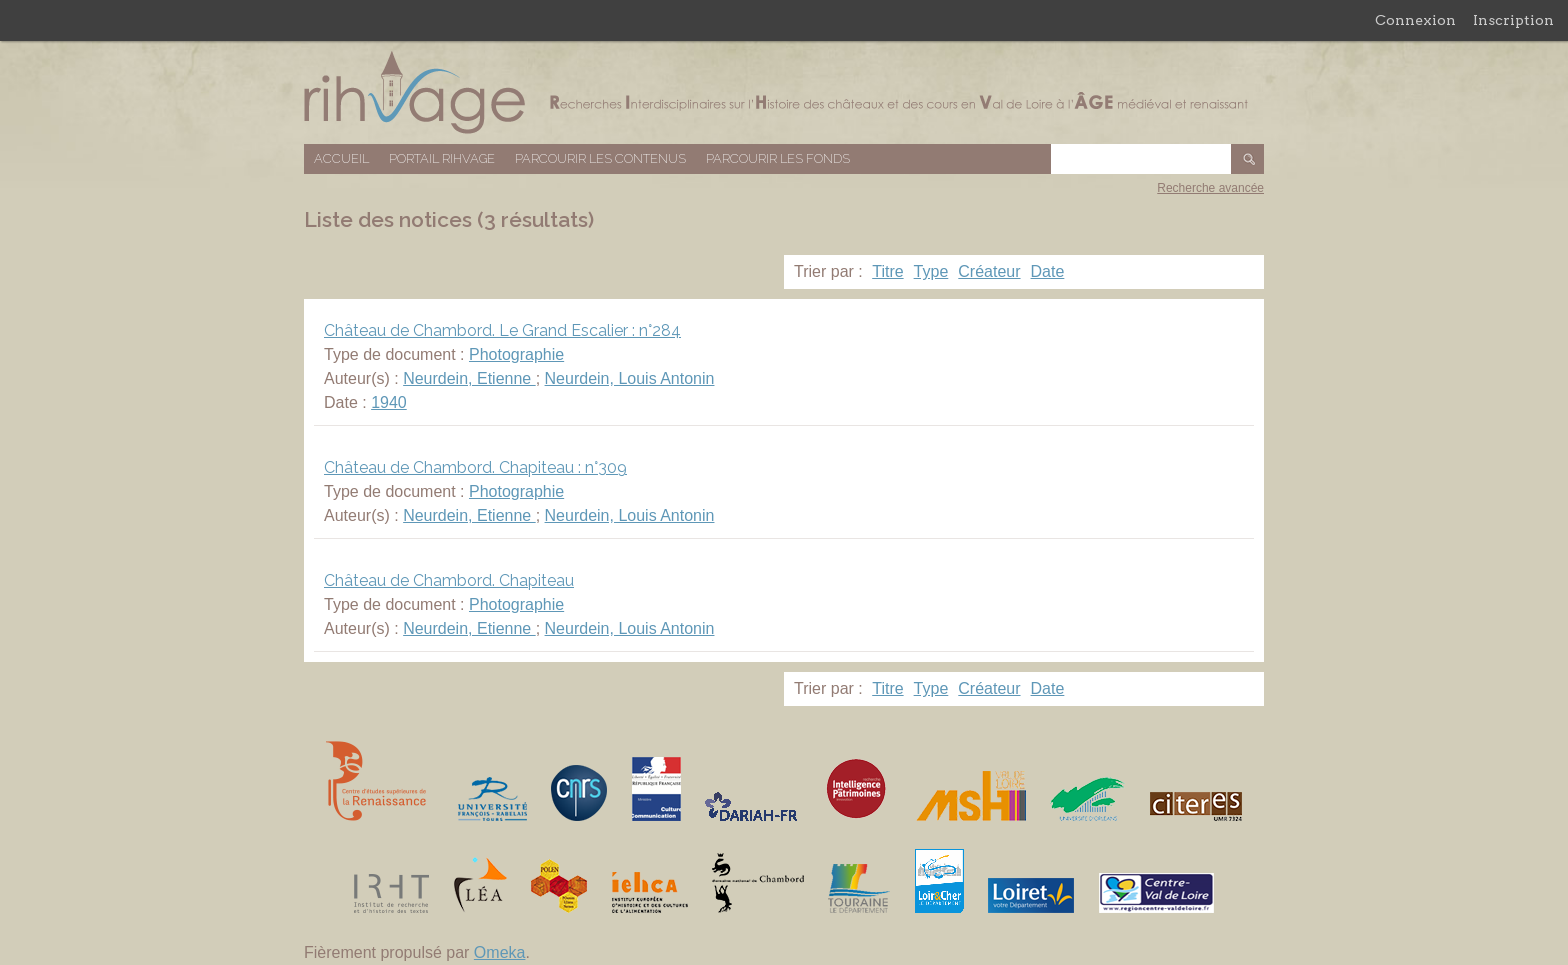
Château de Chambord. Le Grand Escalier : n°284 (502, 330)
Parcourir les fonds (778, 158)
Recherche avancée (1210, 188)
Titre (887, 271)
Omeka (500, 952)
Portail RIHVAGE (442, 158)
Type (931, 271)
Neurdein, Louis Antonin (630, 378)
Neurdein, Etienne (469, 378)
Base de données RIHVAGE (784, 92)
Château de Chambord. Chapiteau (449, 580)
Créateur (989, 271)
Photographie (516, 354)
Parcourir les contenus (600, 158)
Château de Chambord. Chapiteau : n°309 (475, 467)
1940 (389, 402)
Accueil (341, 158)
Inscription (1513, 20)
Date (1048, 271)
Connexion (1415, 20)
